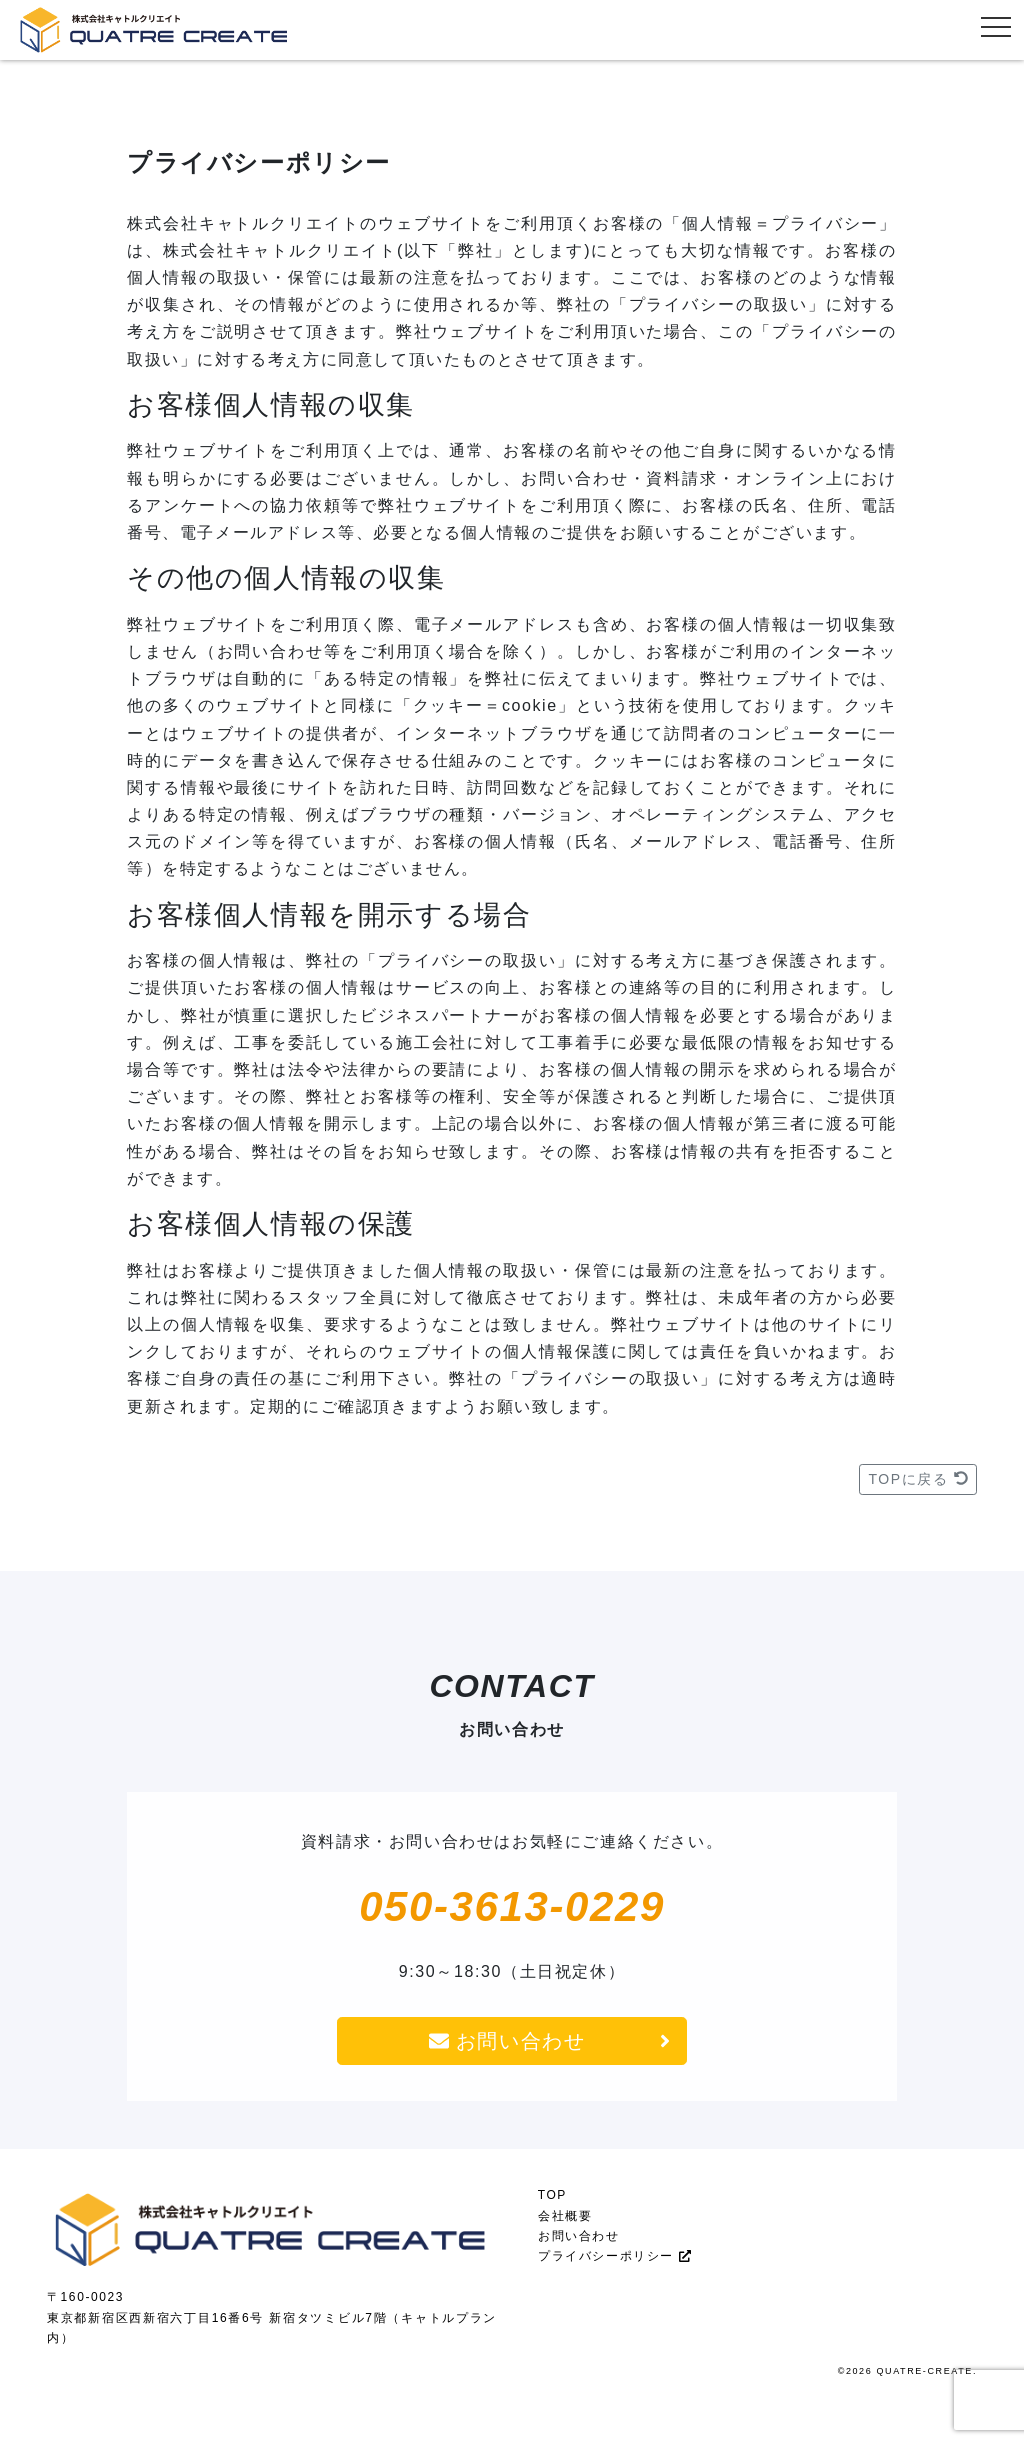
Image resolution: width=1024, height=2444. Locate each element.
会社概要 (565, 2216)
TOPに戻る (918, 1479)
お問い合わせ (549, 2041)
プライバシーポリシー (614, 2256)
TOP (552, 2195)
